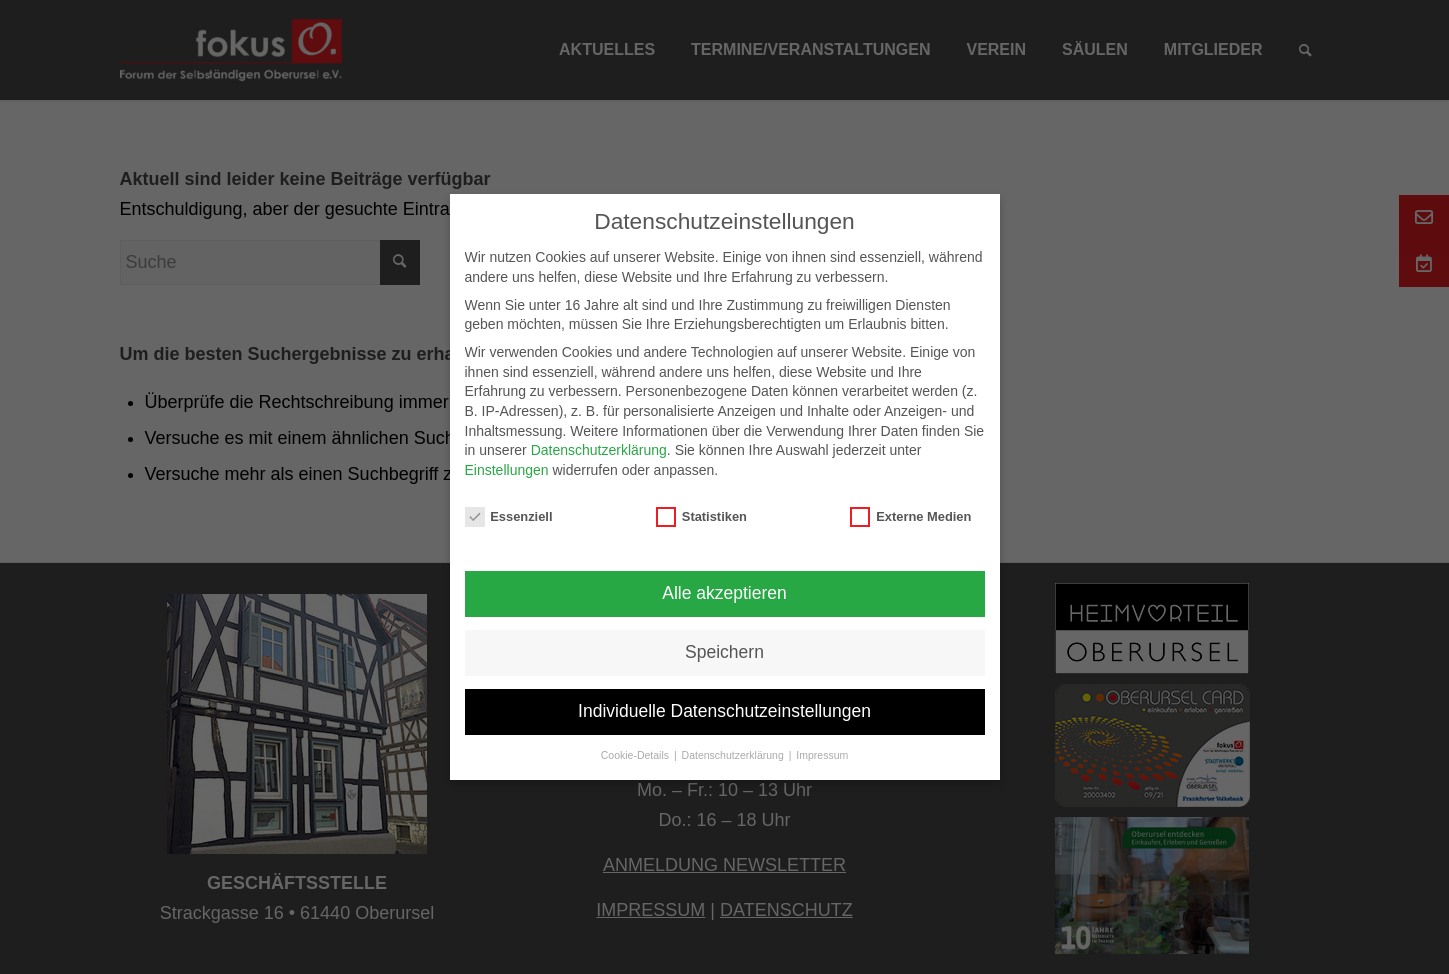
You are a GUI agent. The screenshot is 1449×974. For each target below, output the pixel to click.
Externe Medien (910, 516)
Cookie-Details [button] (636, 755)
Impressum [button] (822, 755)
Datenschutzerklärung (599, 450)
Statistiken (701, 516)
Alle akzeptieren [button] (724, 593)
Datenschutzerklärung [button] (734, 755)
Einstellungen (507, 470)
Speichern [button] (724, 652)
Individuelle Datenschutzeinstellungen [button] (724, 711)
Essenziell (509, 516)
